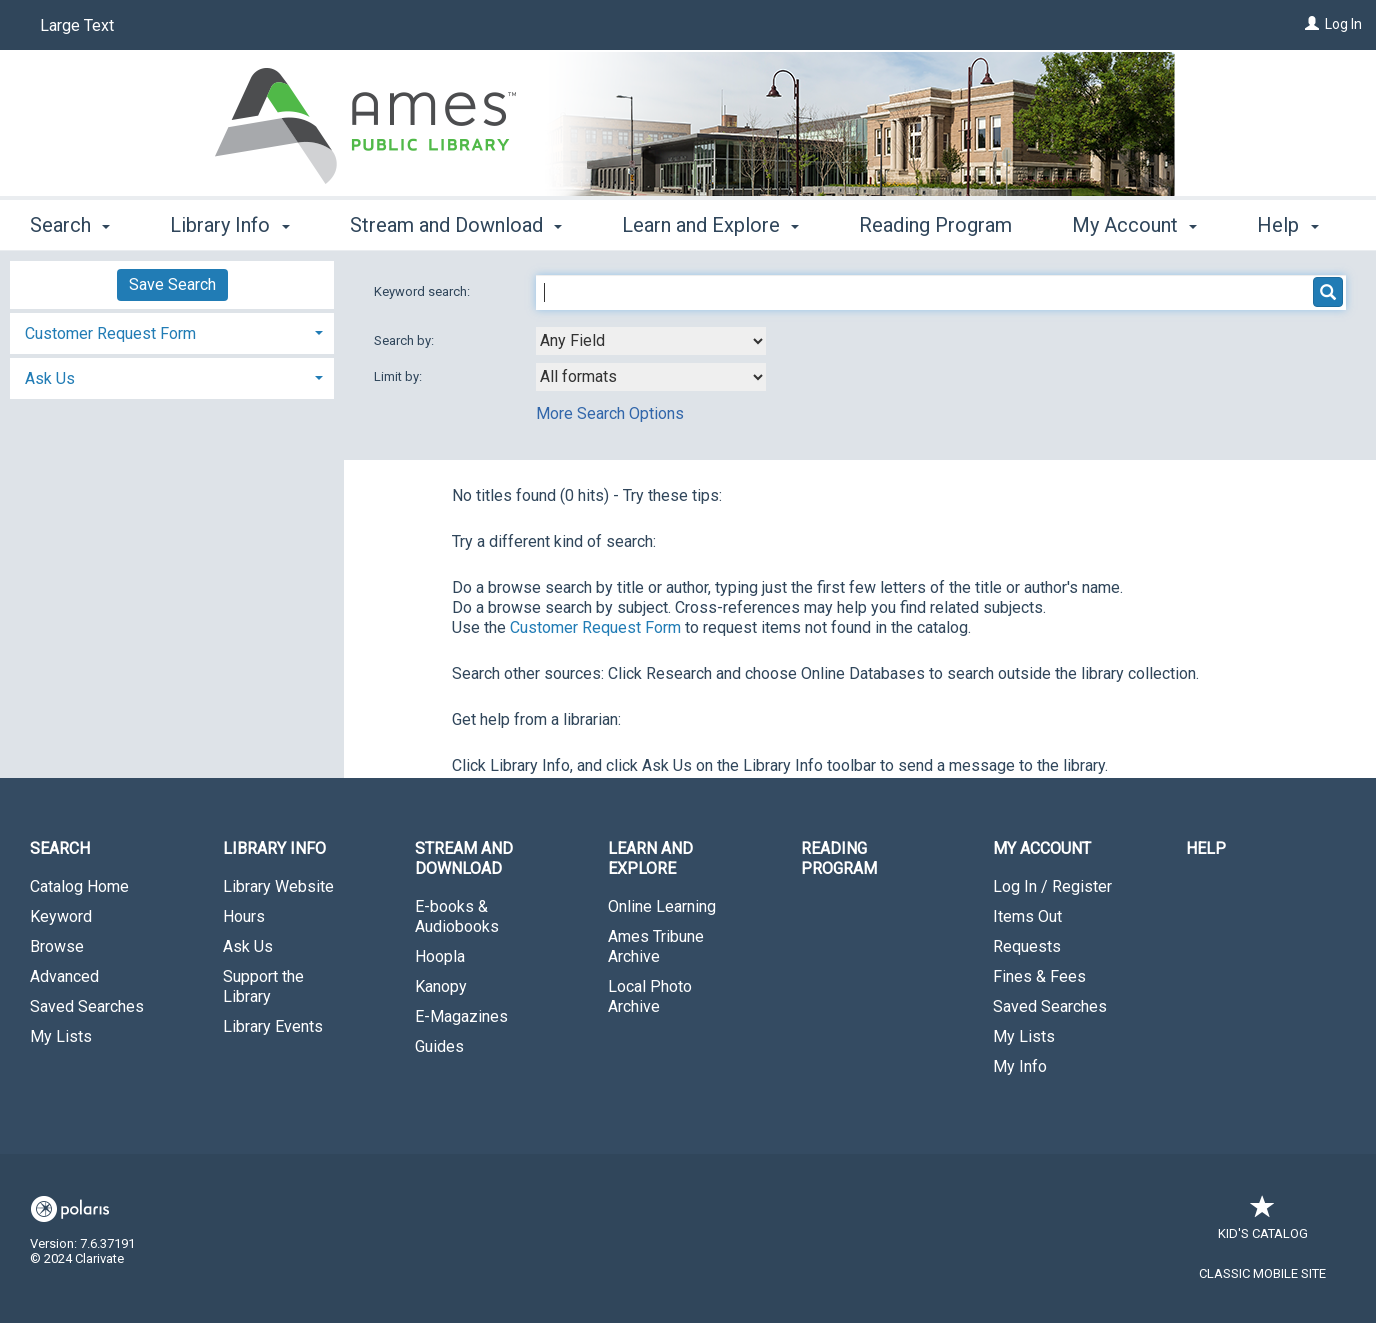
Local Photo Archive (650, 996)
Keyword (61, 916)
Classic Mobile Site (1262, 1273)
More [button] (1111, 225)
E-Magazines (461, 1016)
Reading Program (935, 222)
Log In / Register (1052, 886)
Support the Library (263, 986)
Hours (244, 916)
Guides (439, 1046)
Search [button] (70, 222)
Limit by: (399, 376)
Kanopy (441, 986)
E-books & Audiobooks (457, 916)
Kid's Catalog (1263, 1223)
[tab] (172, 331)
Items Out (1027, 916)
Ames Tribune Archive (656, 946)
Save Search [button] (172, 284)
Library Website (278, 886)
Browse (57, 946)
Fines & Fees (1039, 976)
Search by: (405, 340)
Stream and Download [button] (456, 222)
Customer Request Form (595, 627)
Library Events (273, 1026)
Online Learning (662, 906)
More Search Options (610, 413)
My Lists (61, 1036)
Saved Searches (87, 1006)
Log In (1343, 24)
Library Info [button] (229, 222)
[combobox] (651, 341)
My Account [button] (1042, 848)
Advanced (64, 976)
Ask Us (248, 946)
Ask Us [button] (50, 378)
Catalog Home (79, 886)
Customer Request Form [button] (110, 333)
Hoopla (440, 956)
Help (1206, 848)
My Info (1020, 1066)
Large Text (77, 25)
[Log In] (1312, 24)
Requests (1027, 946)
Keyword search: (423, 291)
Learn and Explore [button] (710, 222)
